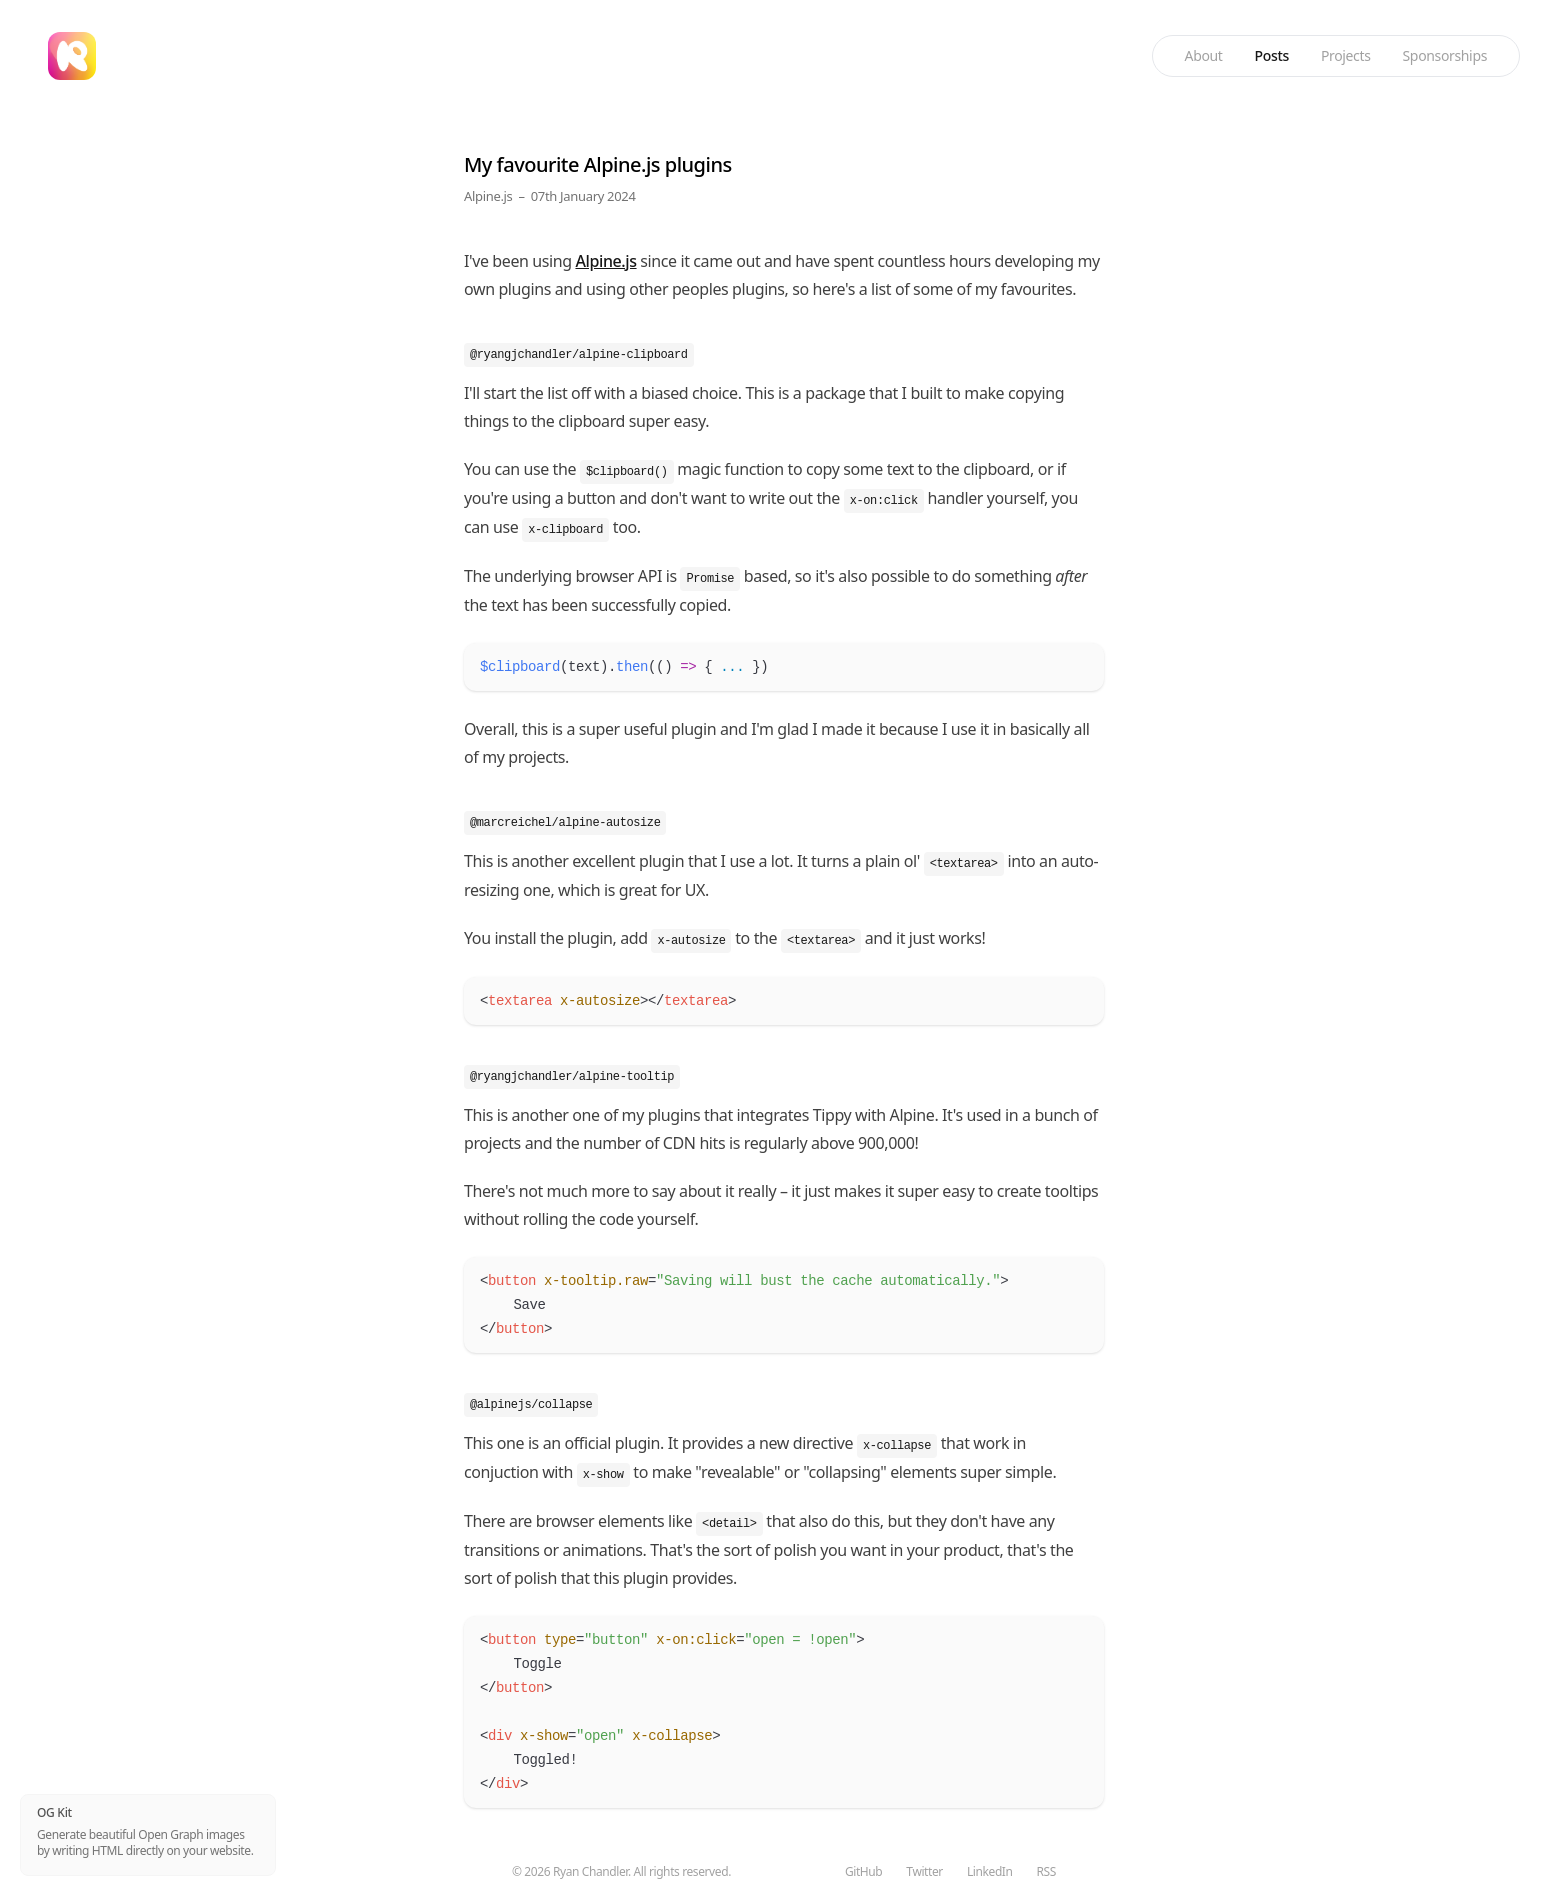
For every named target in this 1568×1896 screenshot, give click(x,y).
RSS (1046, 1872)
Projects (1346, 55)
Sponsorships (1445, 55)
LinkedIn (990, 1872)
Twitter (924, 1872)
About (1204, 55)
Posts (1272, 55)
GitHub (863, 1872)
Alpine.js (488, 196)
